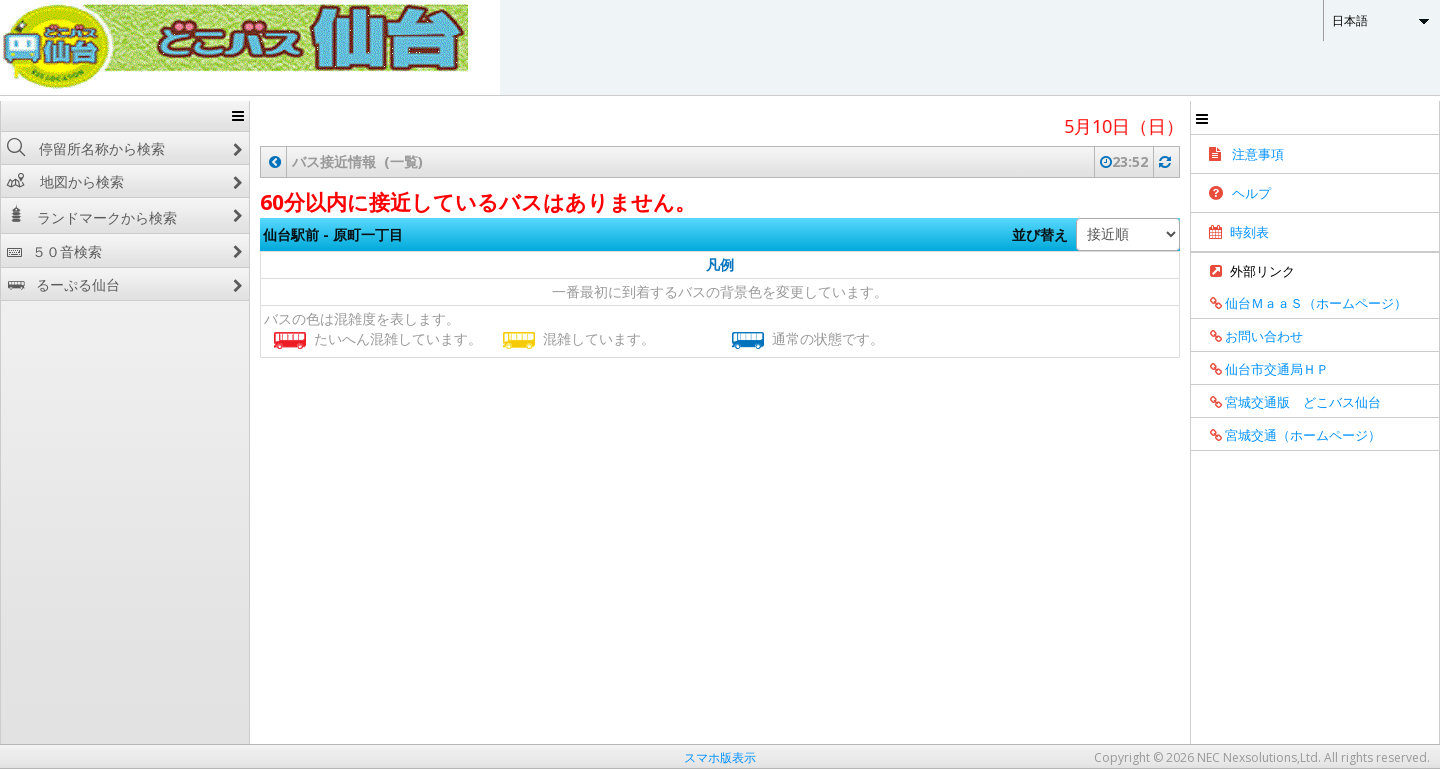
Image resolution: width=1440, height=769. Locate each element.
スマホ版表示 (720, 757)
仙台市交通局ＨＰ (1262, 369)
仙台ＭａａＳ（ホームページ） (1301, 303)
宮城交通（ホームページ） (1288, 435)
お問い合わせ (1249, 336)
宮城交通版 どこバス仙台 (1288, 402)
